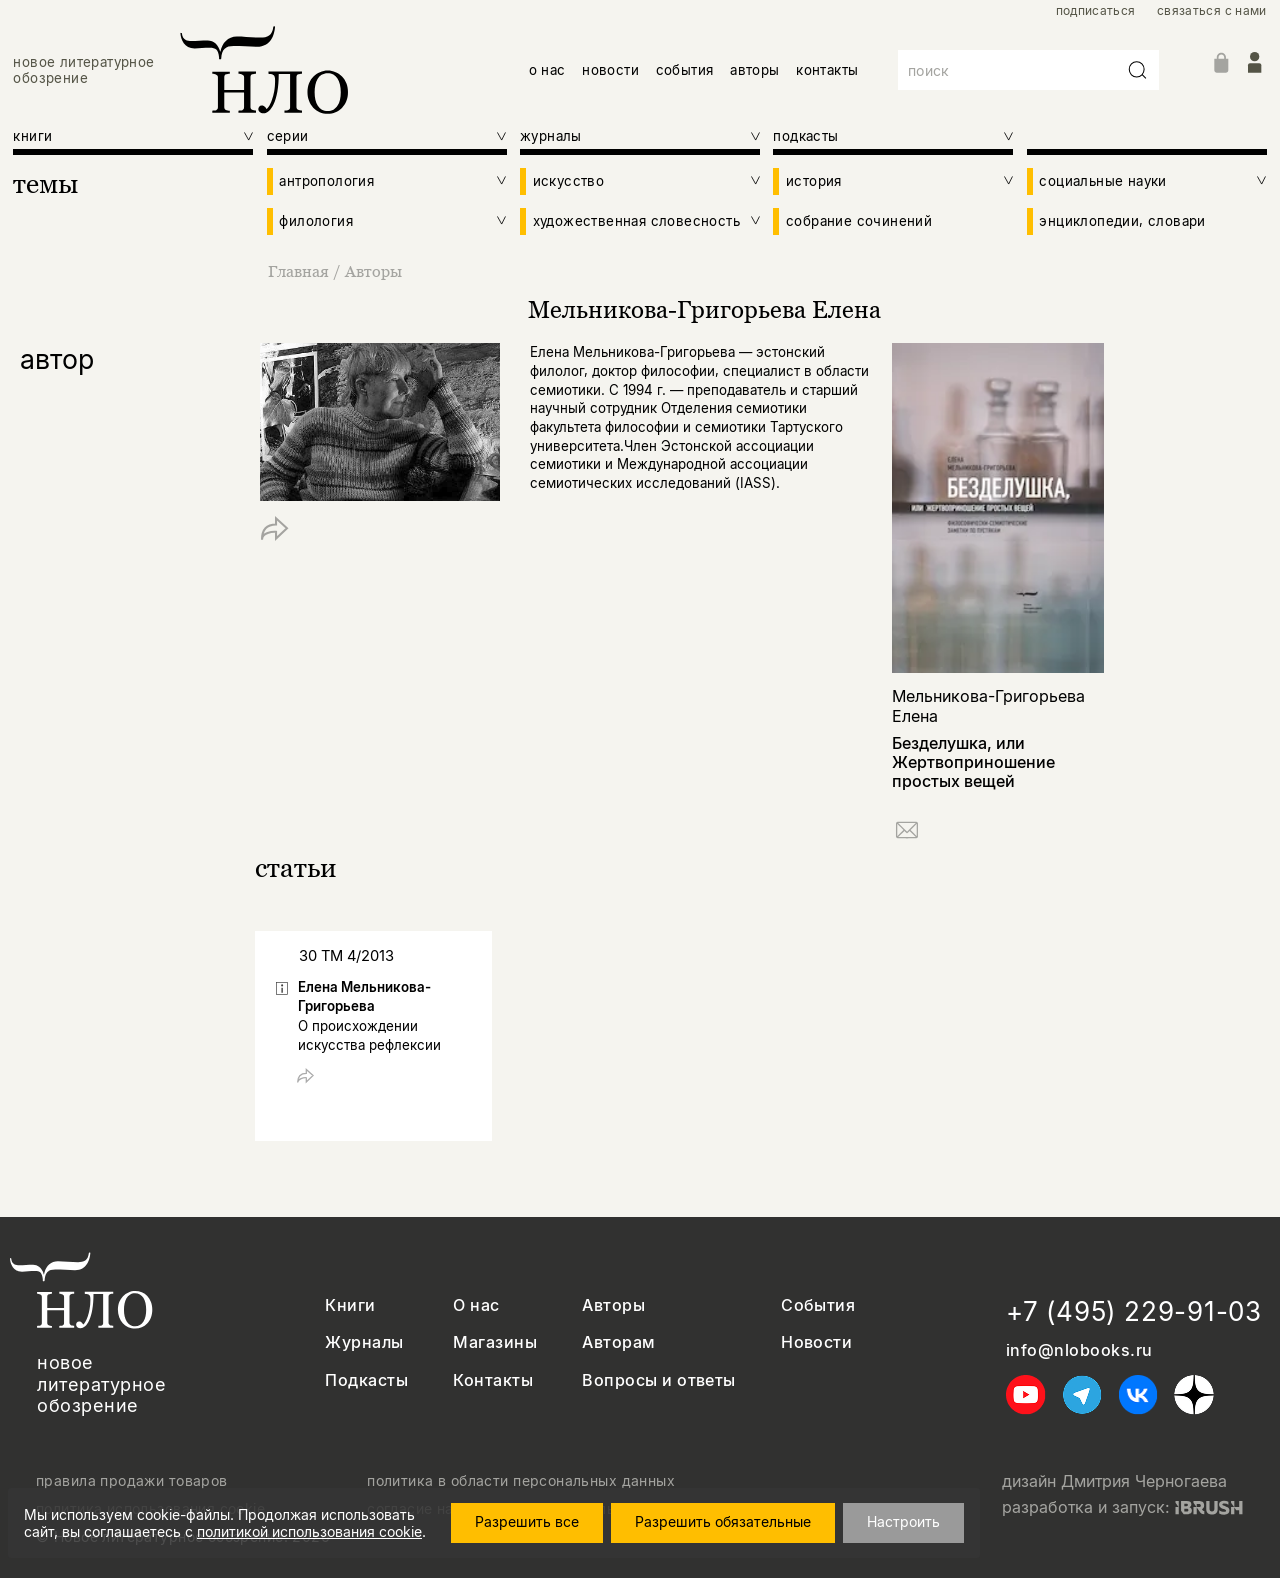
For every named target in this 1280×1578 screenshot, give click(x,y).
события (685, 70)
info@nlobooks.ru (1079, 1350)
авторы (754, 70)
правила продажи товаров (132, 1481)
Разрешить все (531, 1521)
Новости (816, 1342)
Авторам (618, 1342)
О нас (476, 1305)
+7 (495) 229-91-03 (1134, 1311)
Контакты (493, 1380)
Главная (300, 271)
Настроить (907, 1521)
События (818, 1305)
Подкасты (366, 1380)
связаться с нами (1212, 11)
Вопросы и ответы (659, 1380)
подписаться (1096, 11)
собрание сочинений (859, 221)
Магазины (495, 1342)
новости (610, 70)
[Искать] (1138, 70)
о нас (547, 70)
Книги (350, 1305)
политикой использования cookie (309, 1531)
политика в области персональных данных (521, 1481)
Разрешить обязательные (727, 1521)
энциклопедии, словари (1122, 221)
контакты (827, 70)
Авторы (373, 271)
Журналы (364, 1342)
